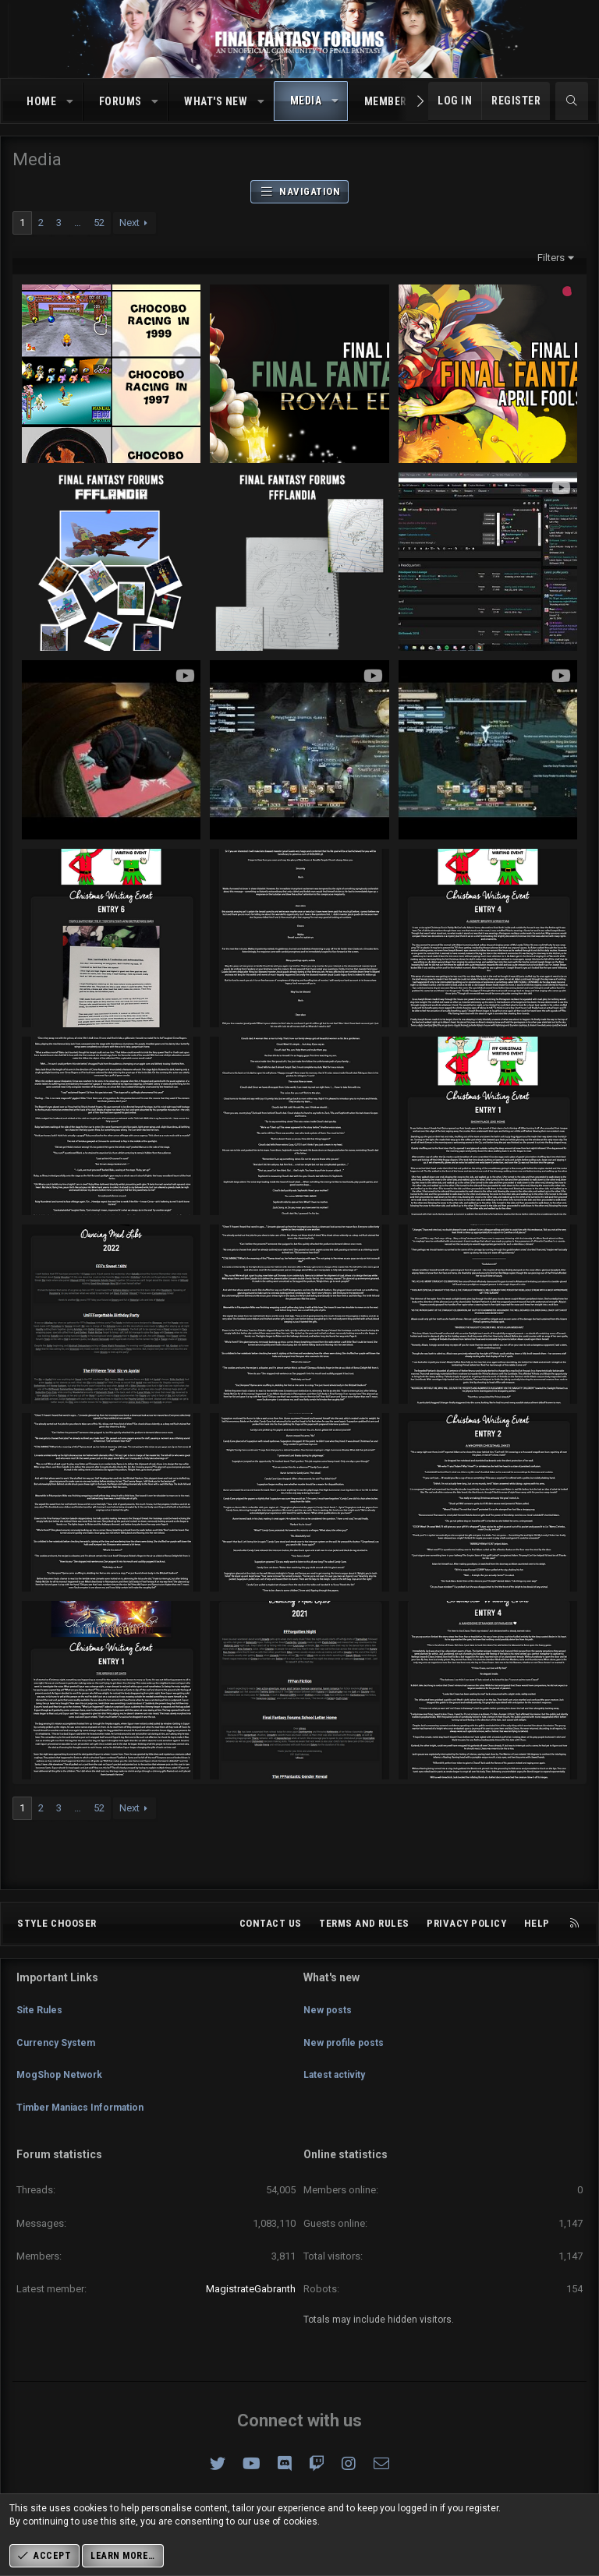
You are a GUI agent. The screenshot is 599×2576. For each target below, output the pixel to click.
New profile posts (346, 2057)
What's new (215, 101)
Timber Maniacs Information (87, 2114)
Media (306, 100)
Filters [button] (551, 257)
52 (99, 222)
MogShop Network (61, 2085)
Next (129, 222)
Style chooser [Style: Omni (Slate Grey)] (57, 1949)
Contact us (270, 1949)
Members (389, 101)
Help (537, 1949)
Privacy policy (466, 1949)
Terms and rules (364, 1949)
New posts (328, 2029)
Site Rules (40, 2029)
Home (41, 101)
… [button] (77, 222)
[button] (70, 102)
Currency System (58, 2057)
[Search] (571, 101)
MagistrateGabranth (251, 2289)
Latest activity (337, 2085)
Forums (120, 101)
